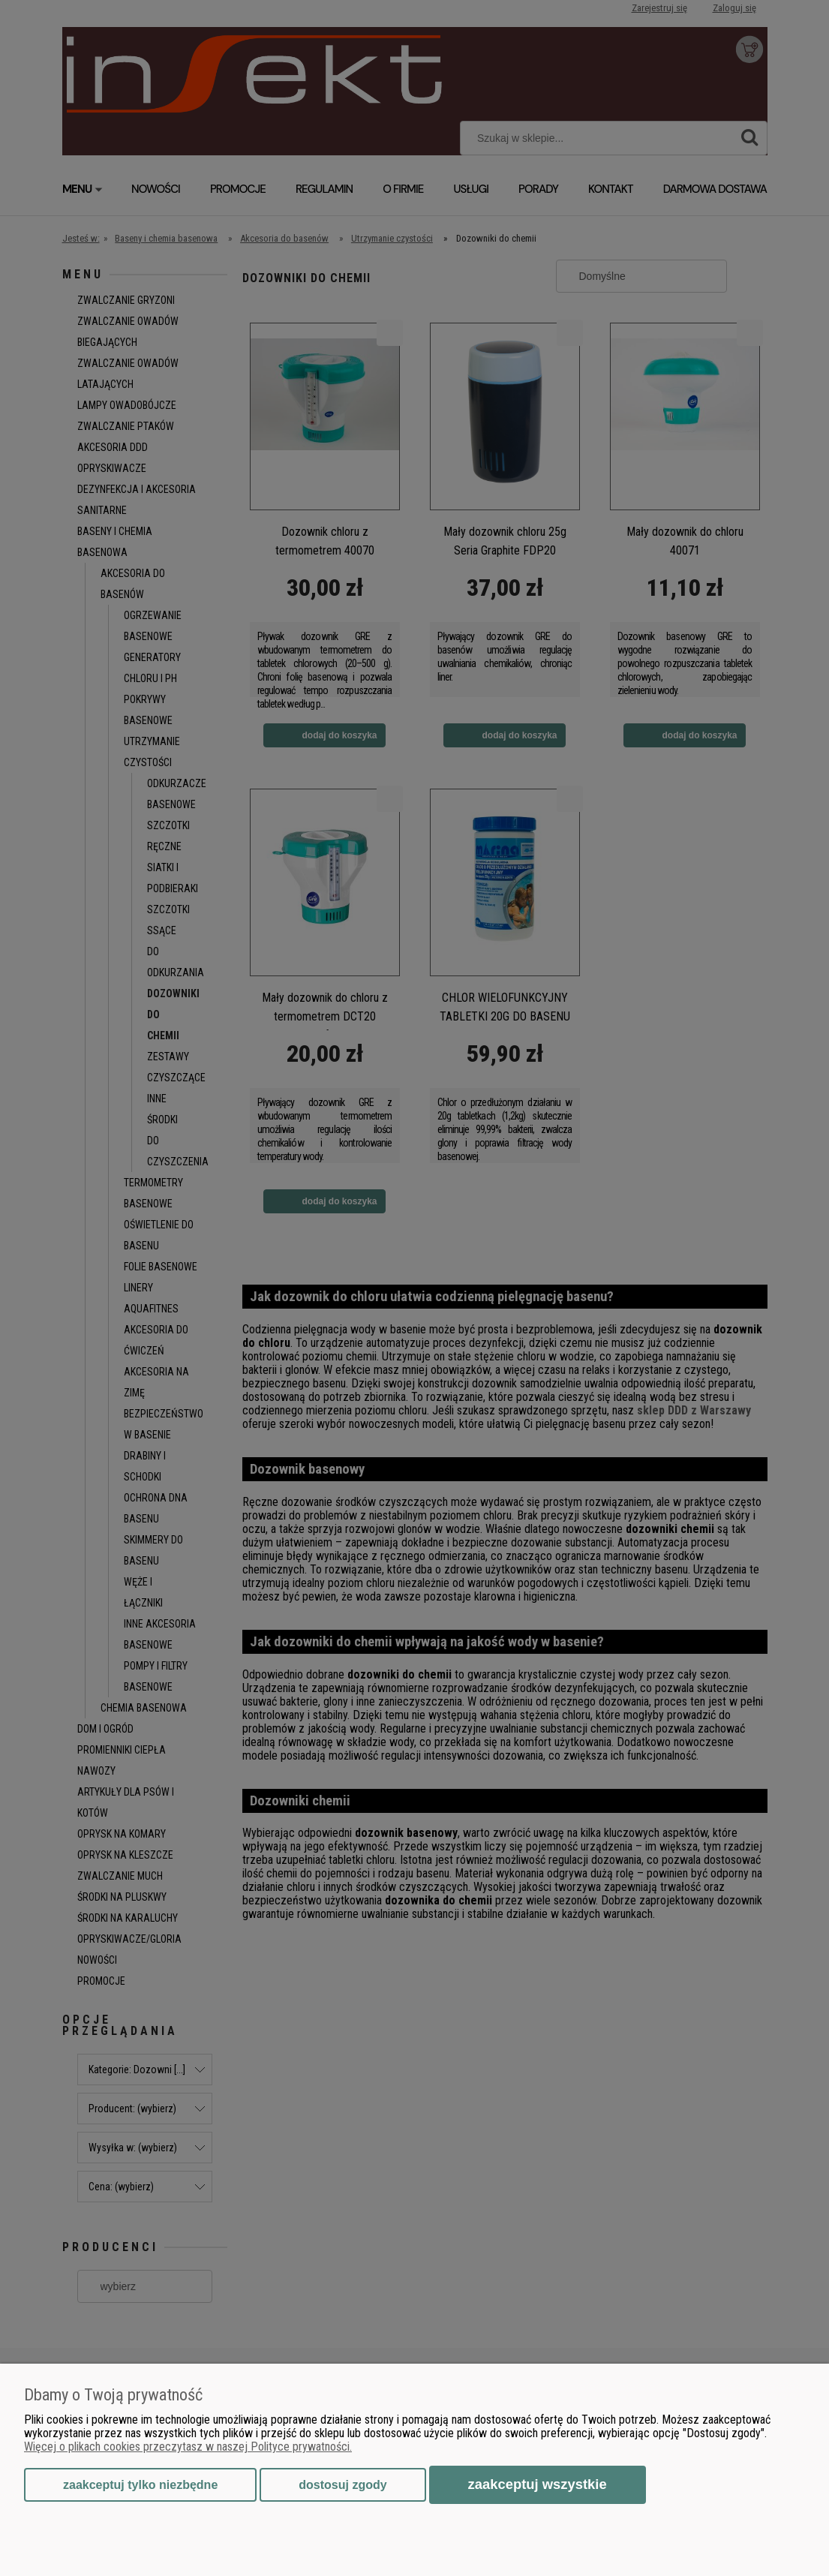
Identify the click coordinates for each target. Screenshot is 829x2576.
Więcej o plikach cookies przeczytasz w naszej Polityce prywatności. (188, 2446)
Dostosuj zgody (342, 2484)
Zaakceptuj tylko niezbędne (140, 2484)
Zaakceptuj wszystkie (537, 2484)
